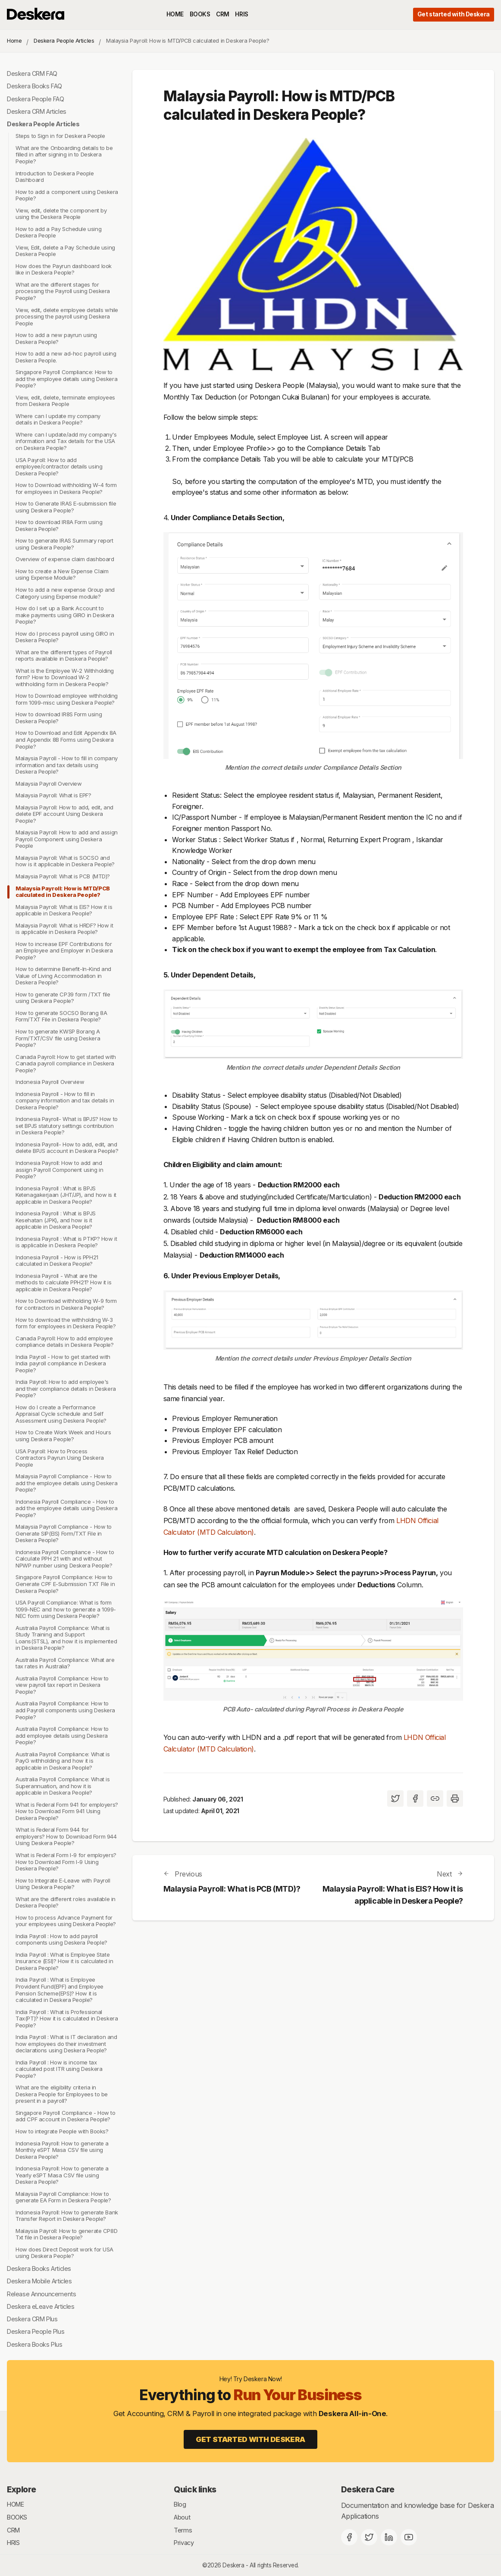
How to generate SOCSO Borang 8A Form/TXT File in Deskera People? (61, 1016)
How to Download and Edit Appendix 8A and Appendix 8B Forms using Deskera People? (66, 740)
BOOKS (200, 14)
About (182, 2517)
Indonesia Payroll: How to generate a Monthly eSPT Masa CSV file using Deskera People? (62, 2150)
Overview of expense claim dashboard (65, 559)
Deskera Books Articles (39, 2268)
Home (14, 40)
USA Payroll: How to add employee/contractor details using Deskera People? (59, 466)
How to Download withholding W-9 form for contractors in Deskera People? (66, 1304)
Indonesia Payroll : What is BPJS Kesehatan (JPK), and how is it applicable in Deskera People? (56, 1220)
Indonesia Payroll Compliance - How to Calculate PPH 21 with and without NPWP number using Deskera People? (65, 1559)
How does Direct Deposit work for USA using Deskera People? (64, 2253)
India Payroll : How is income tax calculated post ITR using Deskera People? (59, 2069)
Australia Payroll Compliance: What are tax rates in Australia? (65, 1663)
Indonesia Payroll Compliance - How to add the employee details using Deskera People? (66, 1508)
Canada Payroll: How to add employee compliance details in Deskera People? (65, 1342)
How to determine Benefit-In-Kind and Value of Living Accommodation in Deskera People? (63, 975)
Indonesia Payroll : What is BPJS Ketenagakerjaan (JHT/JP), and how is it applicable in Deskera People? (66, 1195)
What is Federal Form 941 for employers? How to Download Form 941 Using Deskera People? (67, 1811)
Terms (183, 2530)
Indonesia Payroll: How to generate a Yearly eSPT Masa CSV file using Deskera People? (62, 2175)
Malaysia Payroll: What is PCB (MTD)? (63, 876)
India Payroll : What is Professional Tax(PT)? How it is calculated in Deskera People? (67, 2018)
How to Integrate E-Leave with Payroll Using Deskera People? (63, 1884)
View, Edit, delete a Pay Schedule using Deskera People (65, 251)
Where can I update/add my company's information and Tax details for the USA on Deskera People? (66, 441)
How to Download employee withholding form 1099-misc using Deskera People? (67, 699)
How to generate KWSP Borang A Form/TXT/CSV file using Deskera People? (58, 1038)
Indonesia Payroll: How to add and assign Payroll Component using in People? (59, 1169)
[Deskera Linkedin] (389, 2537)
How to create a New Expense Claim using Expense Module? (62, 574)
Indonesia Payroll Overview (50, 1081)
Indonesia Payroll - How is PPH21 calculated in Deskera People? (57, 1261)
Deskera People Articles (64, 40)
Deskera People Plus (35, 2331)
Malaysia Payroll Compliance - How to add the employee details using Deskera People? (66, 1483)
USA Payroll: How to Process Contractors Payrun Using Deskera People (60, 1458)
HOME (175, 14)
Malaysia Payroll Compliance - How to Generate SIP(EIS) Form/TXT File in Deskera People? (64, 1533)
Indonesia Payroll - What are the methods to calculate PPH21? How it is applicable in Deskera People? (64, 1282)
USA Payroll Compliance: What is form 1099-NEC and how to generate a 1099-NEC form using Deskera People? (66, 1609)
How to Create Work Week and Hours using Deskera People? (63, 1436)
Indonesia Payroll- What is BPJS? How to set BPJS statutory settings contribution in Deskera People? (67, 1125)
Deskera (233, 2565)
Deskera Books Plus (35, 2344)
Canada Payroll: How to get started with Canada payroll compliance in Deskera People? (66, 1063)
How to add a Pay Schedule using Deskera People (58, 232)
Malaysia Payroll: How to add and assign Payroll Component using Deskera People (67, 839)
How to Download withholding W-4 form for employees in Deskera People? (66, 488)
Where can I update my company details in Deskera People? (58, 419)
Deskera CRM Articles (36, 111)
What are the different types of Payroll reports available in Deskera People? (64, 655)
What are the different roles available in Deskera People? (66, 1902)
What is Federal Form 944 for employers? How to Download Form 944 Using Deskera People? (66, 1836)
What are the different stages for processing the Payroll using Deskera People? (63, 291)
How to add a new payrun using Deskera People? (56, 338)
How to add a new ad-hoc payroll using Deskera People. (66, 357)
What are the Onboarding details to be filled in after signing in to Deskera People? (64, 154)
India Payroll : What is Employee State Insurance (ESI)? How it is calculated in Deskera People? (64, 1961)
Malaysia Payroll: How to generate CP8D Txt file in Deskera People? (66, 2234)
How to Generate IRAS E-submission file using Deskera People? (66, 507)
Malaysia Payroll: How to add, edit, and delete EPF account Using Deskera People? (64, 814)
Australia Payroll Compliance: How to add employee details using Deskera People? (62, 1735)
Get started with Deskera (453, 14)
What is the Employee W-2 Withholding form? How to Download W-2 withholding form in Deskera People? (65, 677)
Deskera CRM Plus (32, 2319)
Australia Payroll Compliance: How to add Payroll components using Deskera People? (65, 1710)
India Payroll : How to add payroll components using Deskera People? (61, 1939)
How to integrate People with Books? (62, 2131)
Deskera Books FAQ (34, 86)
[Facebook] (349, 2537)
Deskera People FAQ (35, 99)
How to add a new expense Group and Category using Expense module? (65, 593)
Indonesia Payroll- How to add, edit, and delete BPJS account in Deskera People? (67, 1148)
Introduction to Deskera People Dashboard (55, 177)
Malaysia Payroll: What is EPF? (53, 795)
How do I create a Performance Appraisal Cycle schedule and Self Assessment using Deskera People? (61, 1414)
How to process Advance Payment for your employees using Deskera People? (66, 1921)
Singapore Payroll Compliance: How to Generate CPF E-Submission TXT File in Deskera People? (65, 1584)
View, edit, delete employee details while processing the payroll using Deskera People (67, 316)
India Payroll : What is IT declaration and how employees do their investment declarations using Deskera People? (66, 2043)
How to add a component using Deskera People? (67, 195)
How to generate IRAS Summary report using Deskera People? (64, 544)
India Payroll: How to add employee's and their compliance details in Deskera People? (66, 1388)
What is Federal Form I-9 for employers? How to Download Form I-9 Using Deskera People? (66, 1862)
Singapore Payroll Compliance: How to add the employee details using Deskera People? (66, 378)
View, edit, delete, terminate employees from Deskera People (65, 401)
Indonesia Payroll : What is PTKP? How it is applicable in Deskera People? (66, 1242)
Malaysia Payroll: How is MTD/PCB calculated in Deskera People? (63, 892)
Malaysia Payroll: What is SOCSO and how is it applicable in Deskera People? (65, 861)
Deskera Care (368, 2489)
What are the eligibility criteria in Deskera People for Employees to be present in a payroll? (62, 2094)
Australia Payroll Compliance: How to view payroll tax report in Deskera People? (62, 1685)
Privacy (184, 2542)
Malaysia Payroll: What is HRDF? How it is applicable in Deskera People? (64, 929)
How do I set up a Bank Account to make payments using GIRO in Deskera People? (65, 615)
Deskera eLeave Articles (40, 2306)
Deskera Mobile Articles (39, 2281)
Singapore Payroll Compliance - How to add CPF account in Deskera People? (66, 2116)
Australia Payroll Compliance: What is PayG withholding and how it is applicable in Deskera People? (63, 1761)
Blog (180, 2504)
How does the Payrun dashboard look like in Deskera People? (64, 269)
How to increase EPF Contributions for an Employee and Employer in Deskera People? (64, 950)
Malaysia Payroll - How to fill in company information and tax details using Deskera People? (67, 765)
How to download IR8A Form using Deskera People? (59, 525)
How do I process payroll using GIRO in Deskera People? (65, 637)
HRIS (241, 14)
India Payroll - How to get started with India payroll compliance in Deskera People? (63, 1363)
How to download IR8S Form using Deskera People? (59, 717)
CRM (222, 14)
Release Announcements (41, 2294)
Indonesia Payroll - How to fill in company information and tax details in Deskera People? (65, 1100)
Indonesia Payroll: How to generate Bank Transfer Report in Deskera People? (67, 2216)
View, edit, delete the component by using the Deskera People (61, 214)
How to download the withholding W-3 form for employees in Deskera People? (66, 1323)
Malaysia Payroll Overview (49, 783)
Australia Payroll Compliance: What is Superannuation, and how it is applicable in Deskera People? (63, 1786)
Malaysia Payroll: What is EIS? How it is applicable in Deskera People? (64, 910)
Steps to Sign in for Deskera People (60, 135)
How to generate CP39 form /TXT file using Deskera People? (63, 998)
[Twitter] (369, 2537)
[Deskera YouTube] (409, 2537)
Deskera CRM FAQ (32, 73)
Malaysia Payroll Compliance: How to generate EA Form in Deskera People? (63, 2197)
